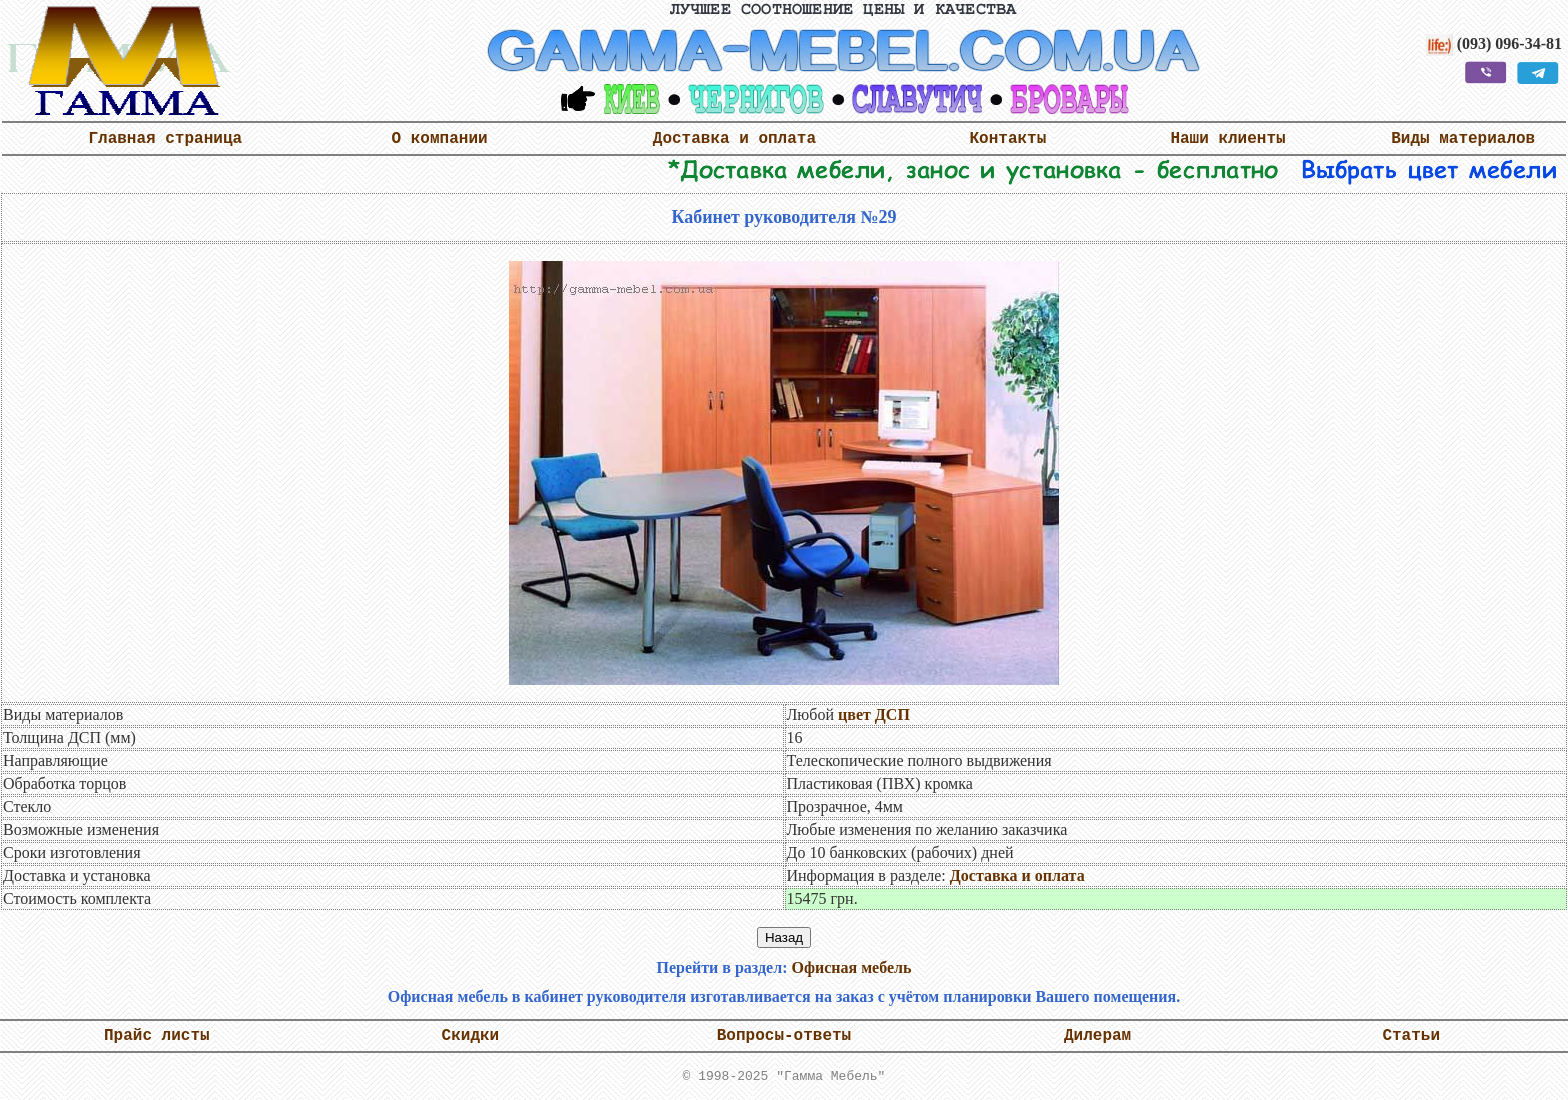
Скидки (471, 1036)
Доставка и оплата (734, 139)
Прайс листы (157, 1036)
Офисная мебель (851, 967)
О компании (440, 139)
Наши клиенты (1227, 139)
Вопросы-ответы (784, 1036)
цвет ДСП (874, 714)
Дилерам (1097, 1036)
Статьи (1411, 1036)
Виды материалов (1463, 139)
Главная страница (165, 139)
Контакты (1008, 139)
